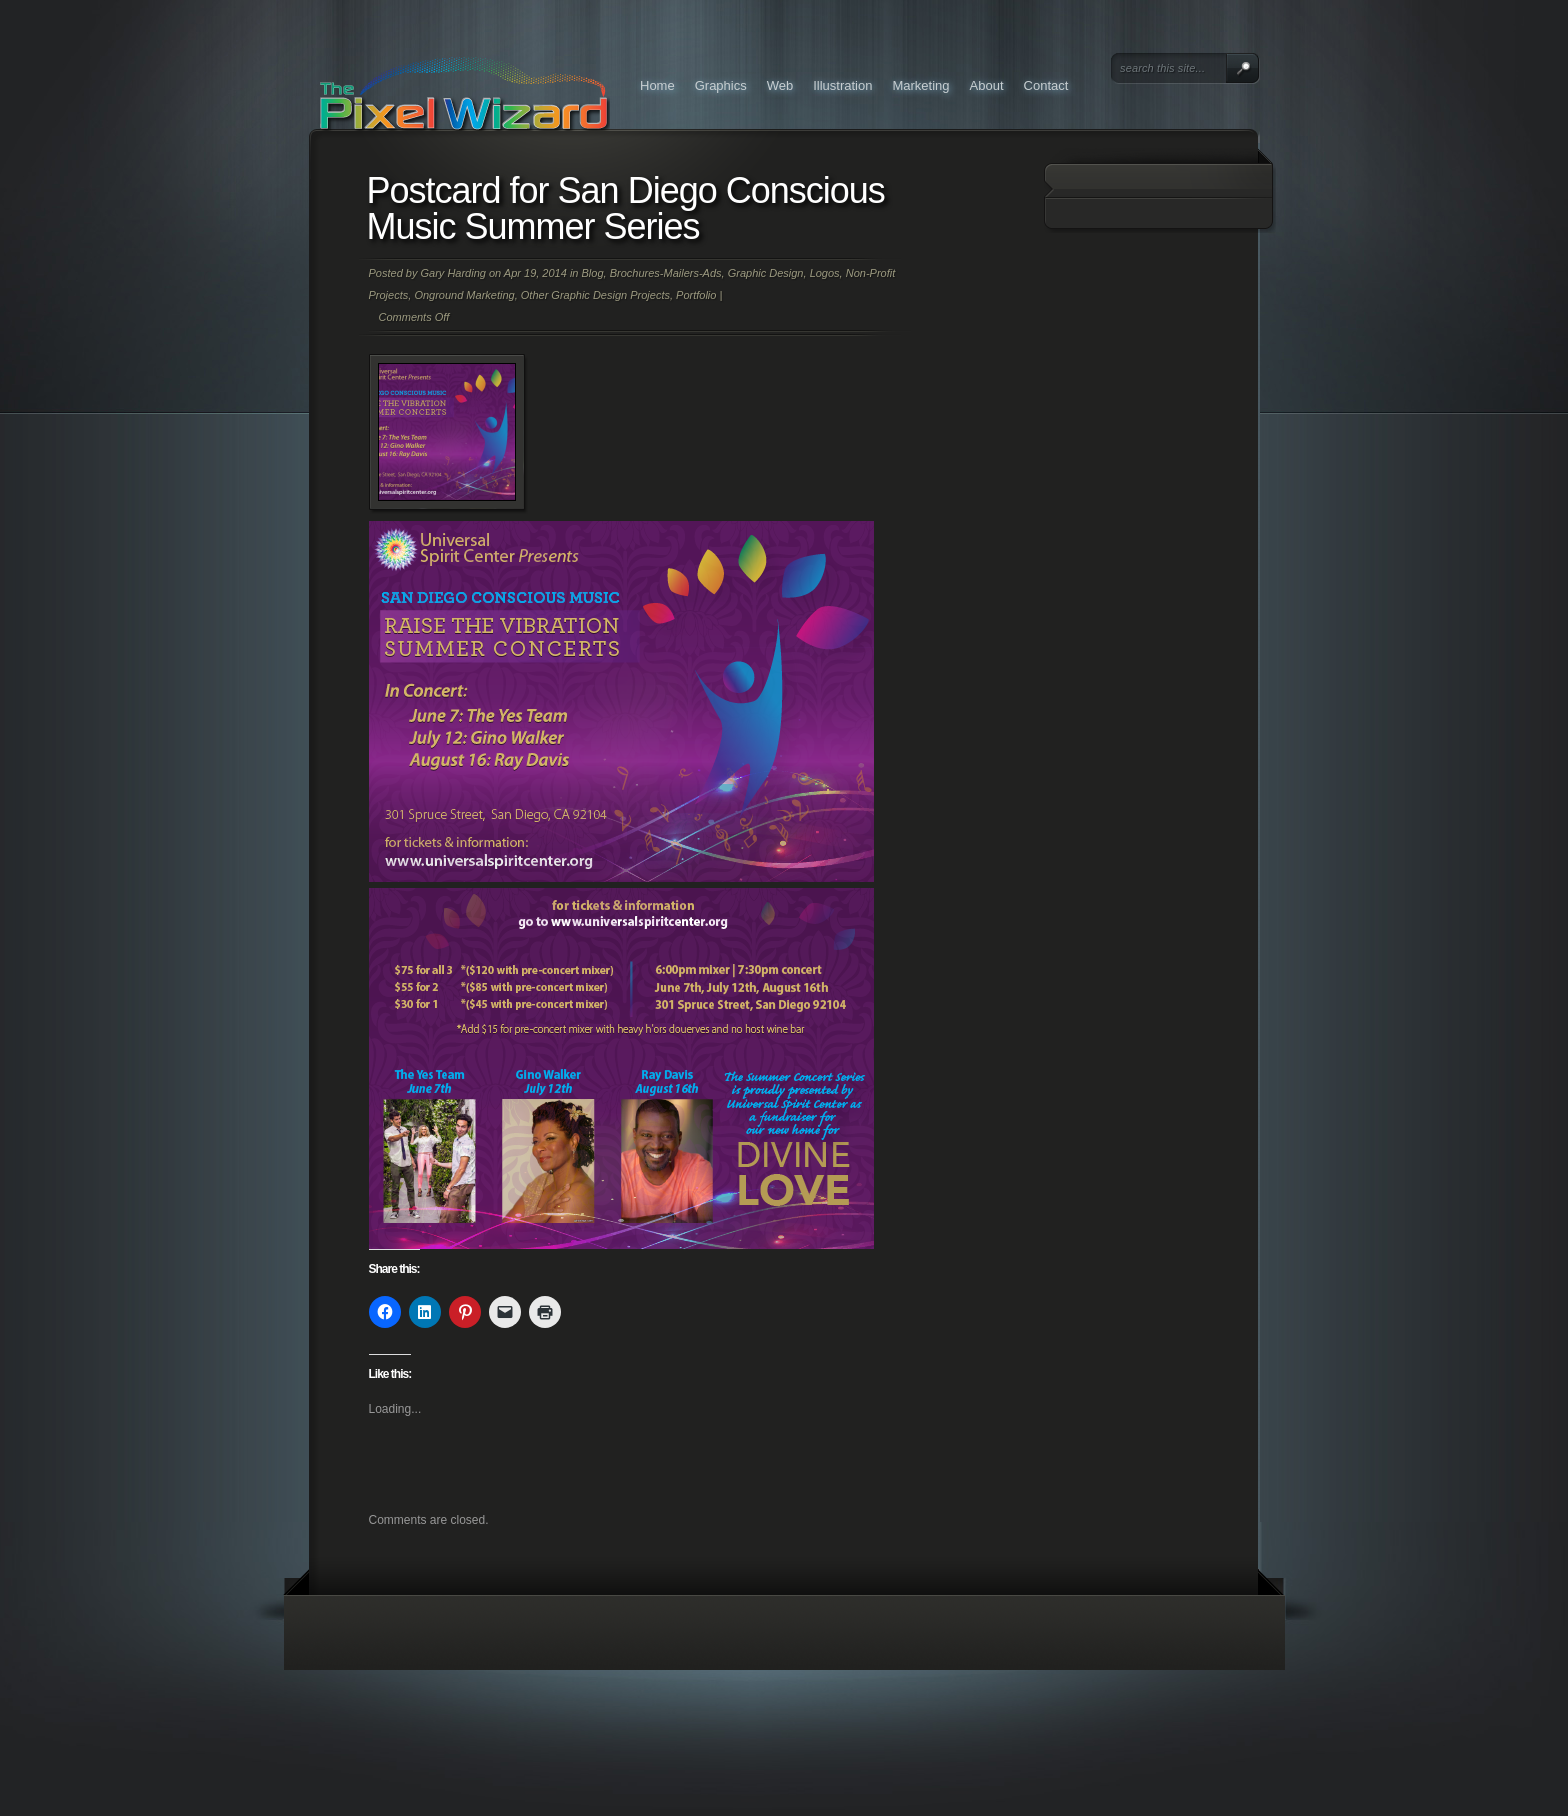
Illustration (842, 85)
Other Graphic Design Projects (595, 295)
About (987, 85)
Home (657, 85)
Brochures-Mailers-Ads (666, 273)
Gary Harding (452, 273)
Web (780, 85)
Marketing (920, 85)
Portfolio (696, 295)
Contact (1046, 85)
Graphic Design (766, 273)
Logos (825, 273)
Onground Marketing (464, 295)
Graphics (721, 85)
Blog (593, 273)
